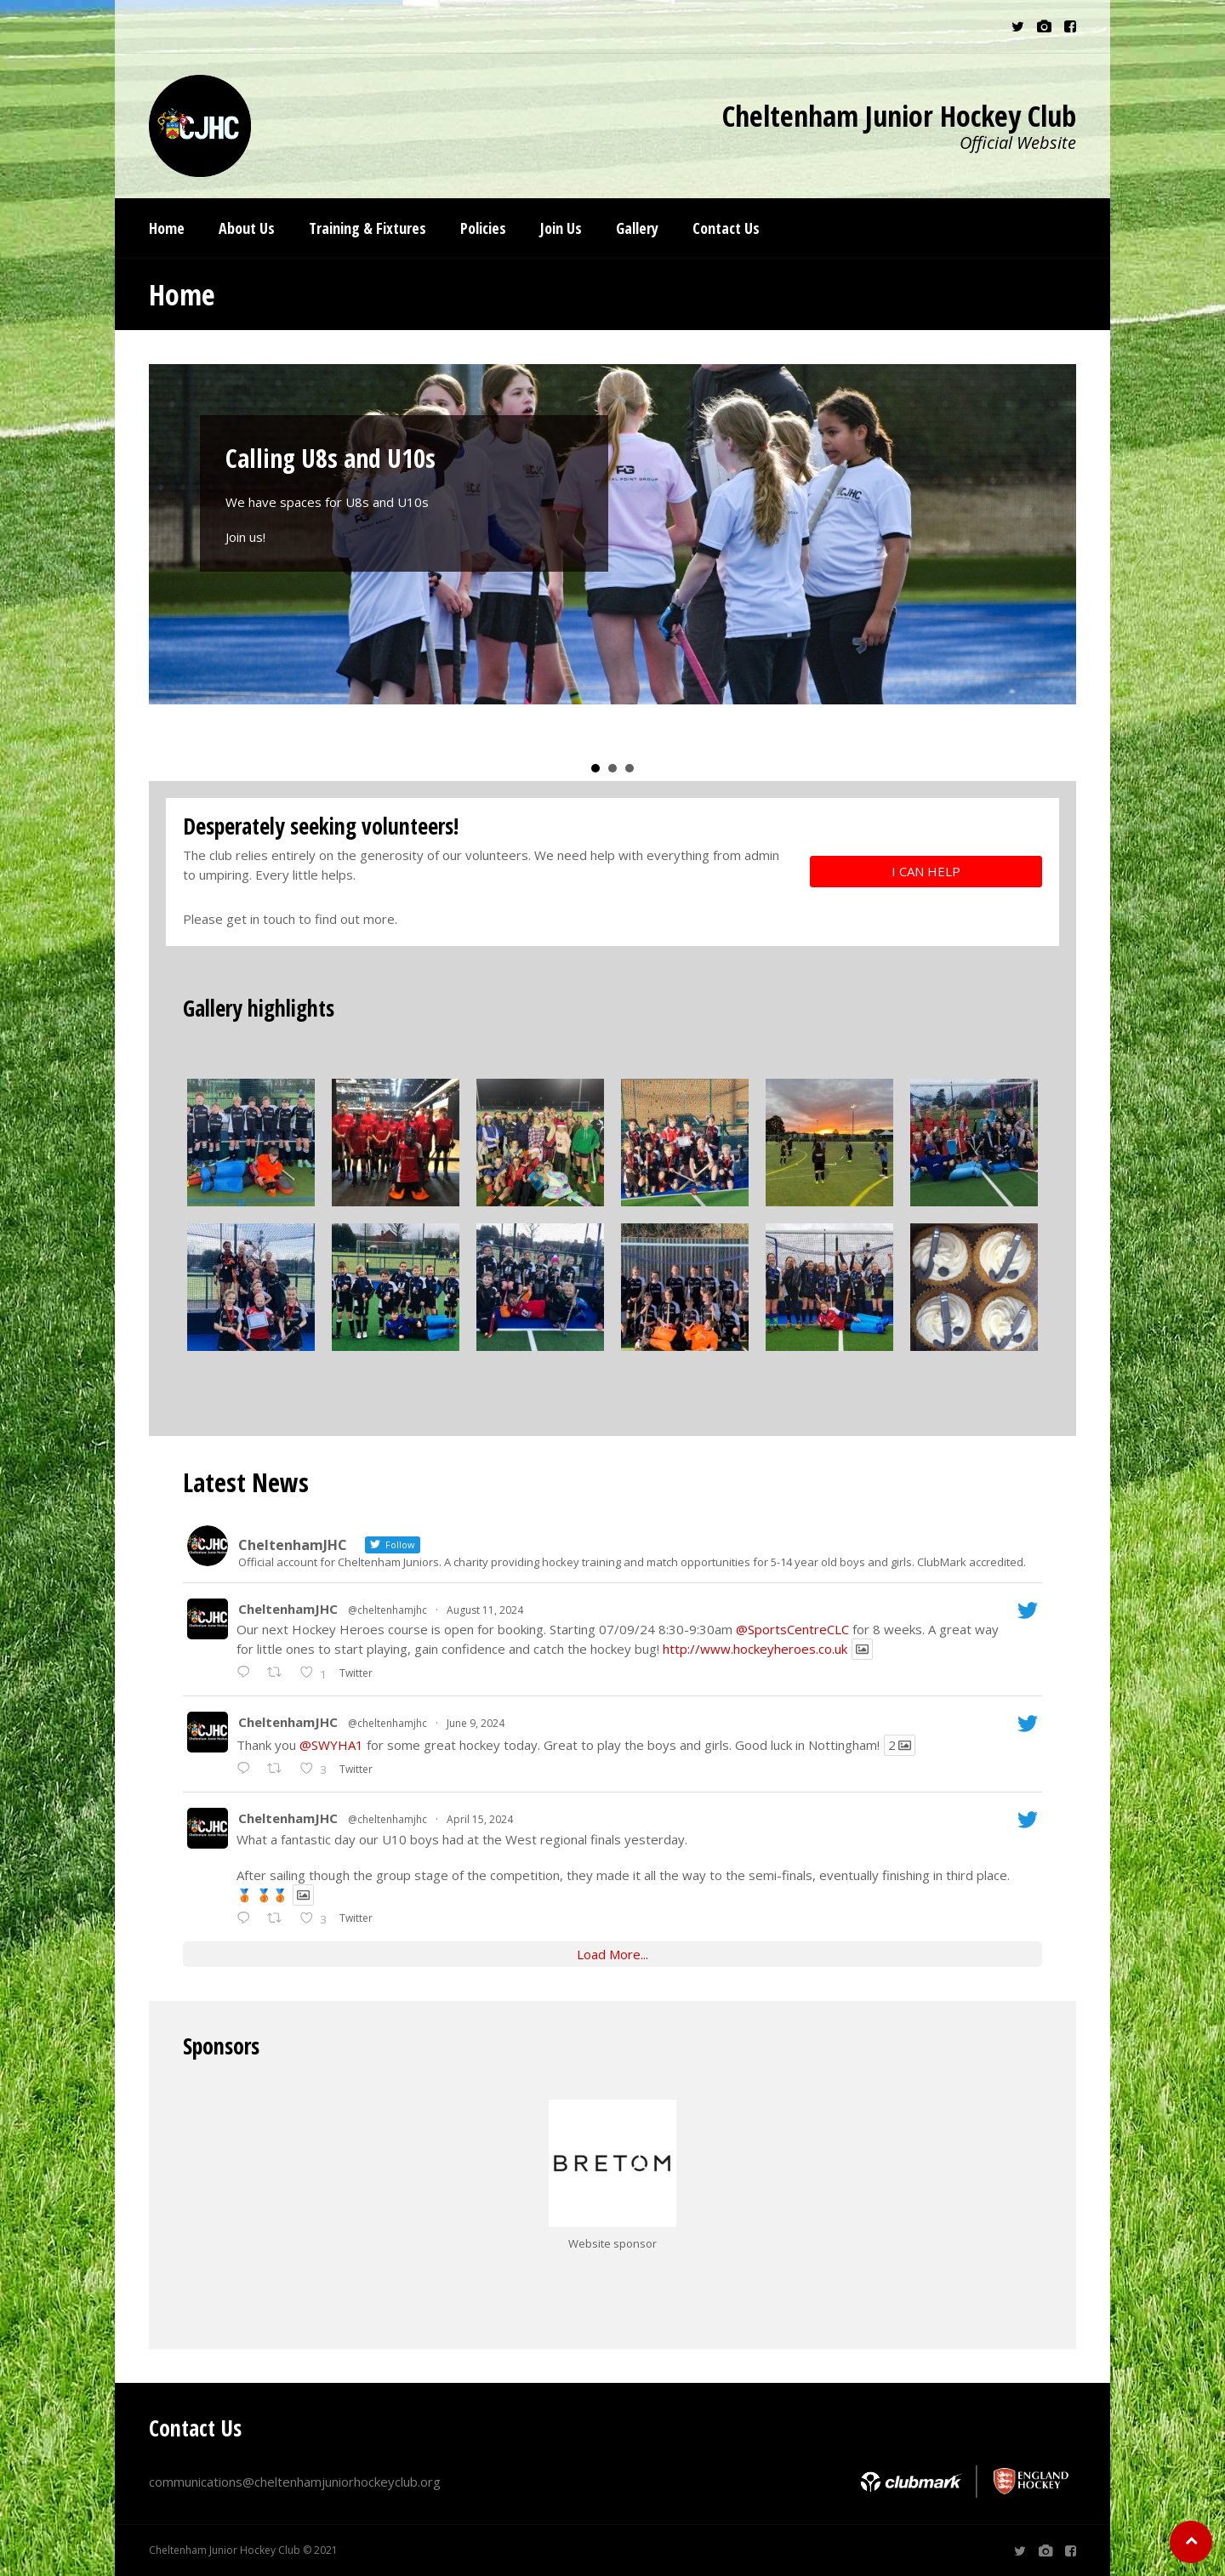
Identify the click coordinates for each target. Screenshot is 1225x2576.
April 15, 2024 (480, 1819)
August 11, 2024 (485, 1610)
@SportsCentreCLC (792, 1629)
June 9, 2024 (475, 1723)
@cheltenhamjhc (387, 1610)
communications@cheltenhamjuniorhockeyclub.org (295, 2481)
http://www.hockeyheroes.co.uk (755, 1648)
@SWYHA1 (331, 1744)
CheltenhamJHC (288, 1608)
